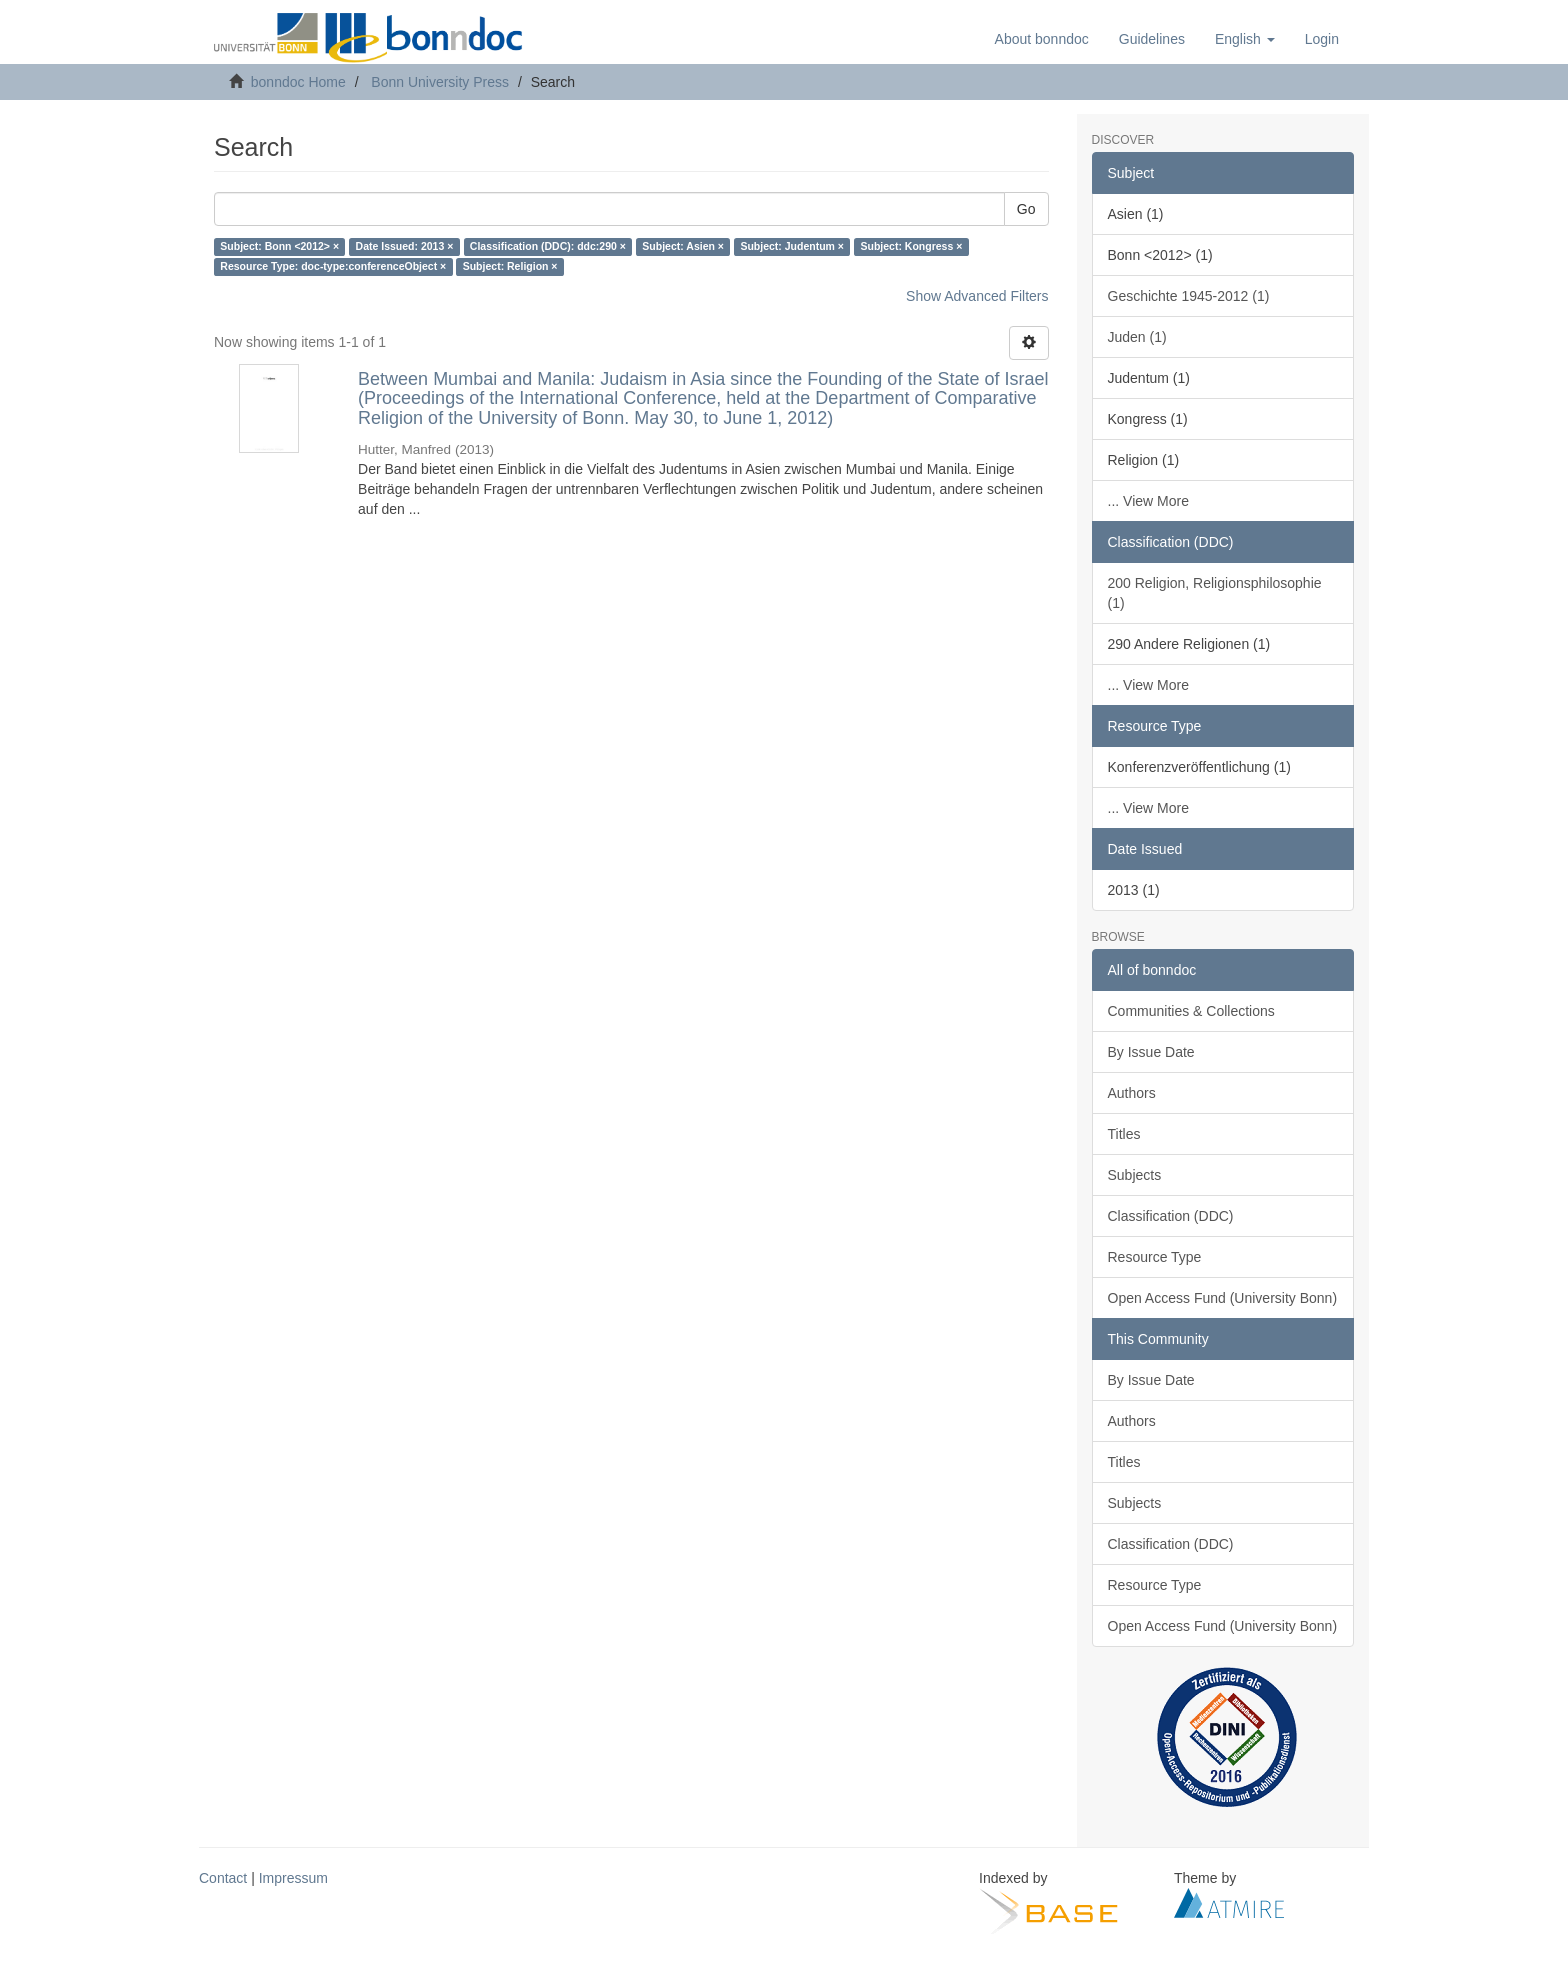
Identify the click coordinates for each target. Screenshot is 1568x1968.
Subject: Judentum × (792, 247)
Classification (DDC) (1171, 1216)
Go (1026, 209)
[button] (1245, 39)
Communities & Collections (1191, 1011)
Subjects (1135, 1175)
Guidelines (1152, 39)
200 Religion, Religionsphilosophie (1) (1215, 593)
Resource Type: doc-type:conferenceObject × (333, 267)
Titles (1124, 1134)
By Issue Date (1151, 1052)
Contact (223, 1878)
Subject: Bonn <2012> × (279, 247)
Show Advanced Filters (977, 296)
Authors (1132, 1093)
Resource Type (1155, 1257)
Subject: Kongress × (911, 247)
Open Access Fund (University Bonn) (1223, 1298)
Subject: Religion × (510, 267)
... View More (1148, 501)
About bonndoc (1042, 39)
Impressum (293, 1878)
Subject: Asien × (683, 247)
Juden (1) (1137, 337)
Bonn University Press (440, 82)
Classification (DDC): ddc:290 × (548, 247)
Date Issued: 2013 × (405, 247)
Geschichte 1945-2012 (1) (1189, 296)
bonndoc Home (298, 82)
